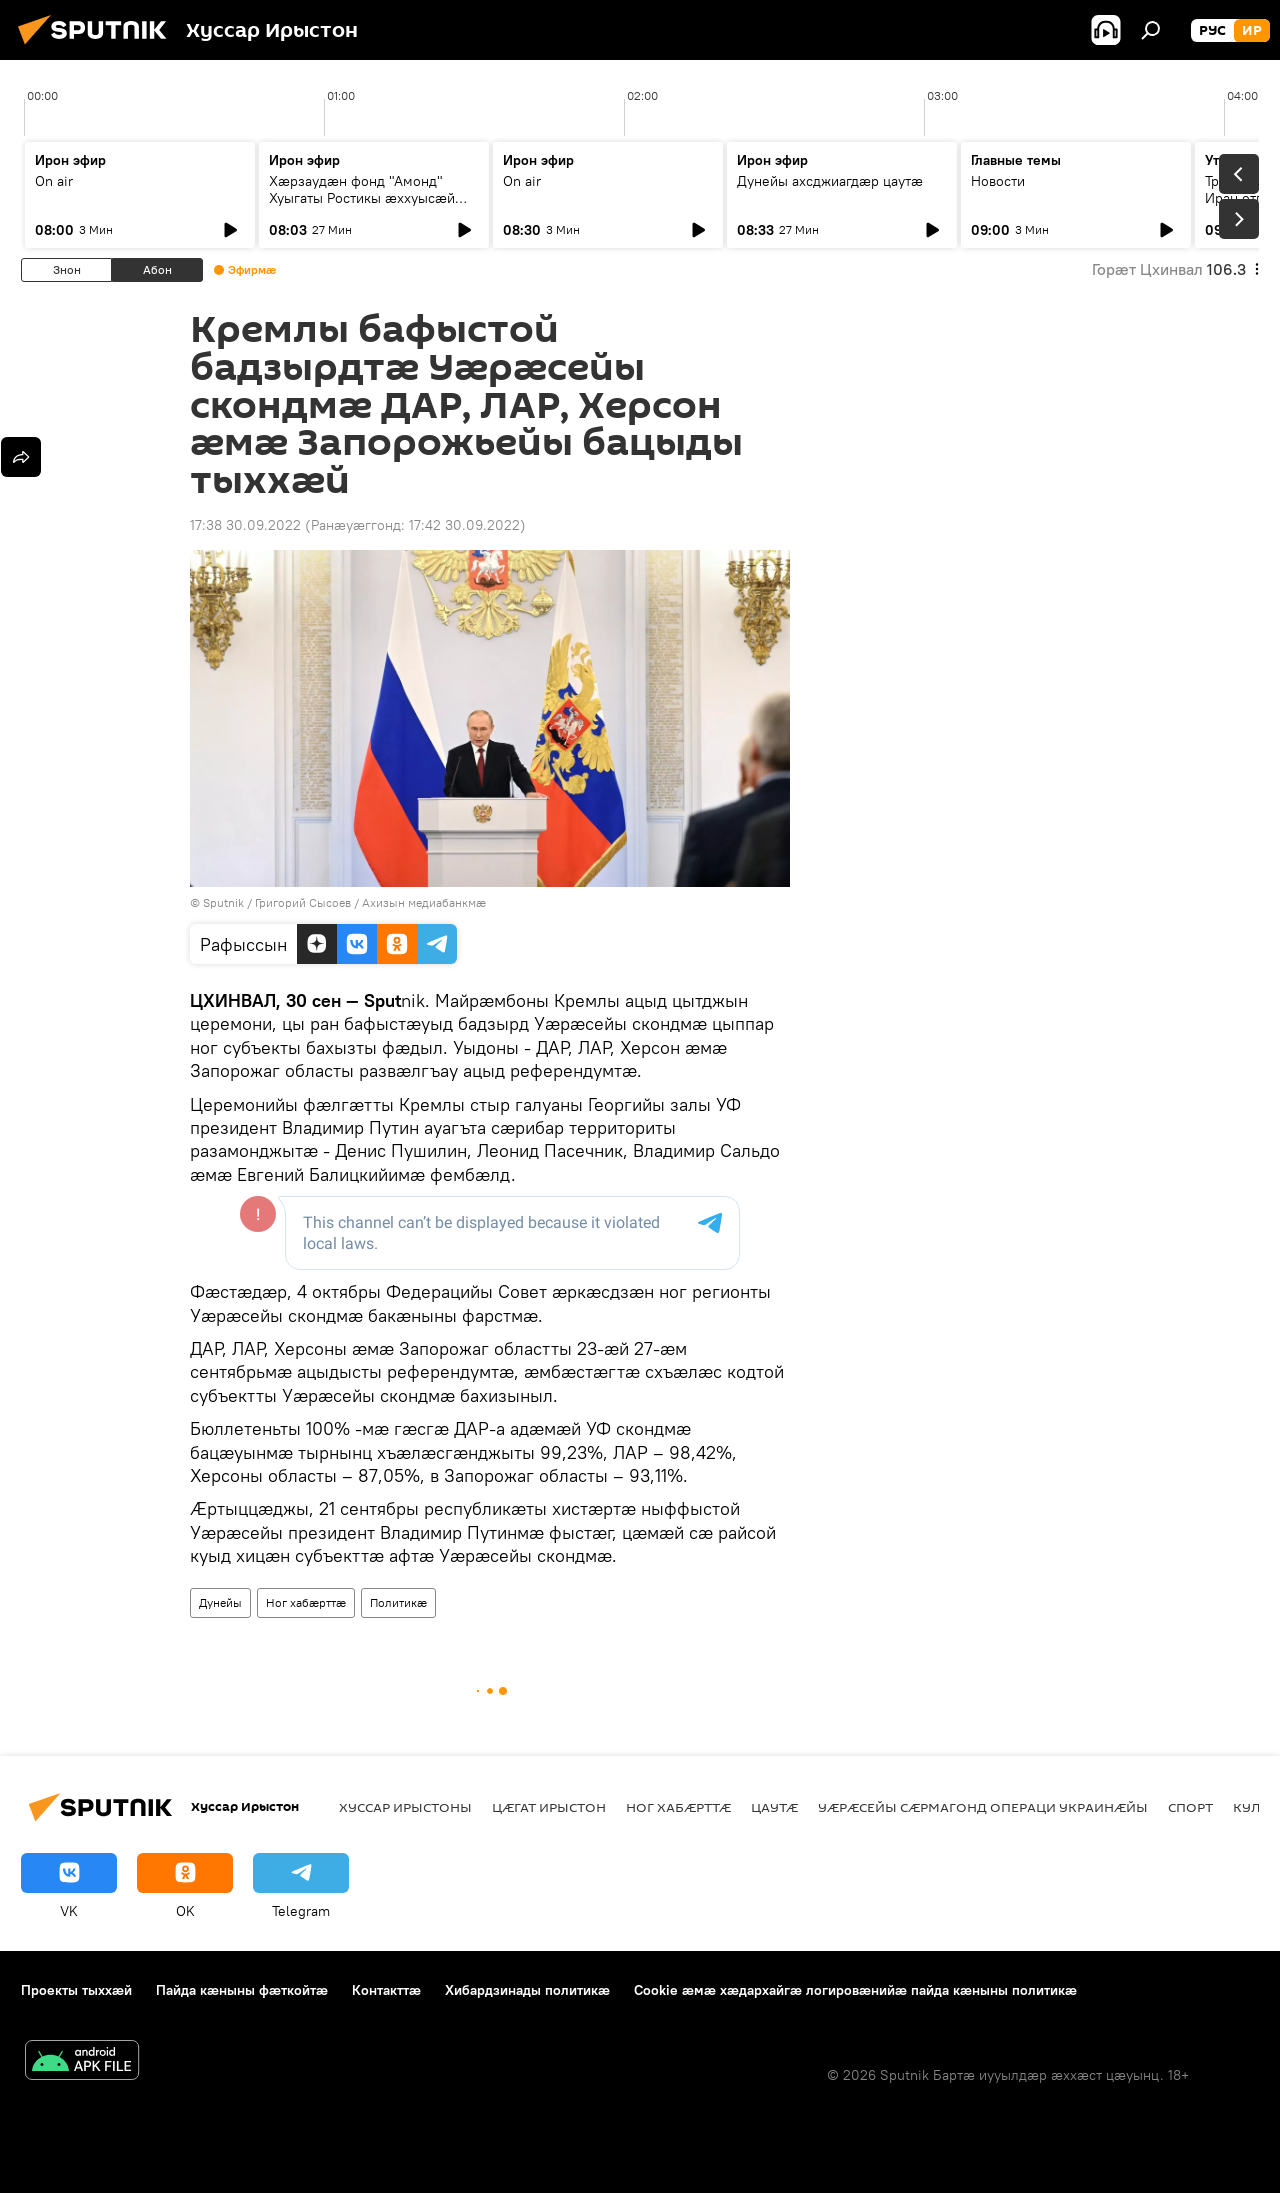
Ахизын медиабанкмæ (424, 902)
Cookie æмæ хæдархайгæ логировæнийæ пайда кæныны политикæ (855, 1990)
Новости (998, 181)
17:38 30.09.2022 (245, 525)
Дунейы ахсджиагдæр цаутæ (830, 181)
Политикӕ (398, 1602)
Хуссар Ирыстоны (405, 1807)
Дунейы (220, 1602)
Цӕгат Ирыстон (549, 1807)
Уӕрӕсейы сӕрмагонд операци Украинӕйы (983, 1807)
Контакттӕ (386, 1990)
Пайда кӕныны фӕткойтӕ (242, 1990)
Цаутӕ (774, 1807)
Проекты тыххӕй (76, 1990)
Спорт (1190, 1807)
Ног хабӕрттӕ (306, 1602)
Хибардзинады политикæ (527, 1990)
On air (54, 181)
